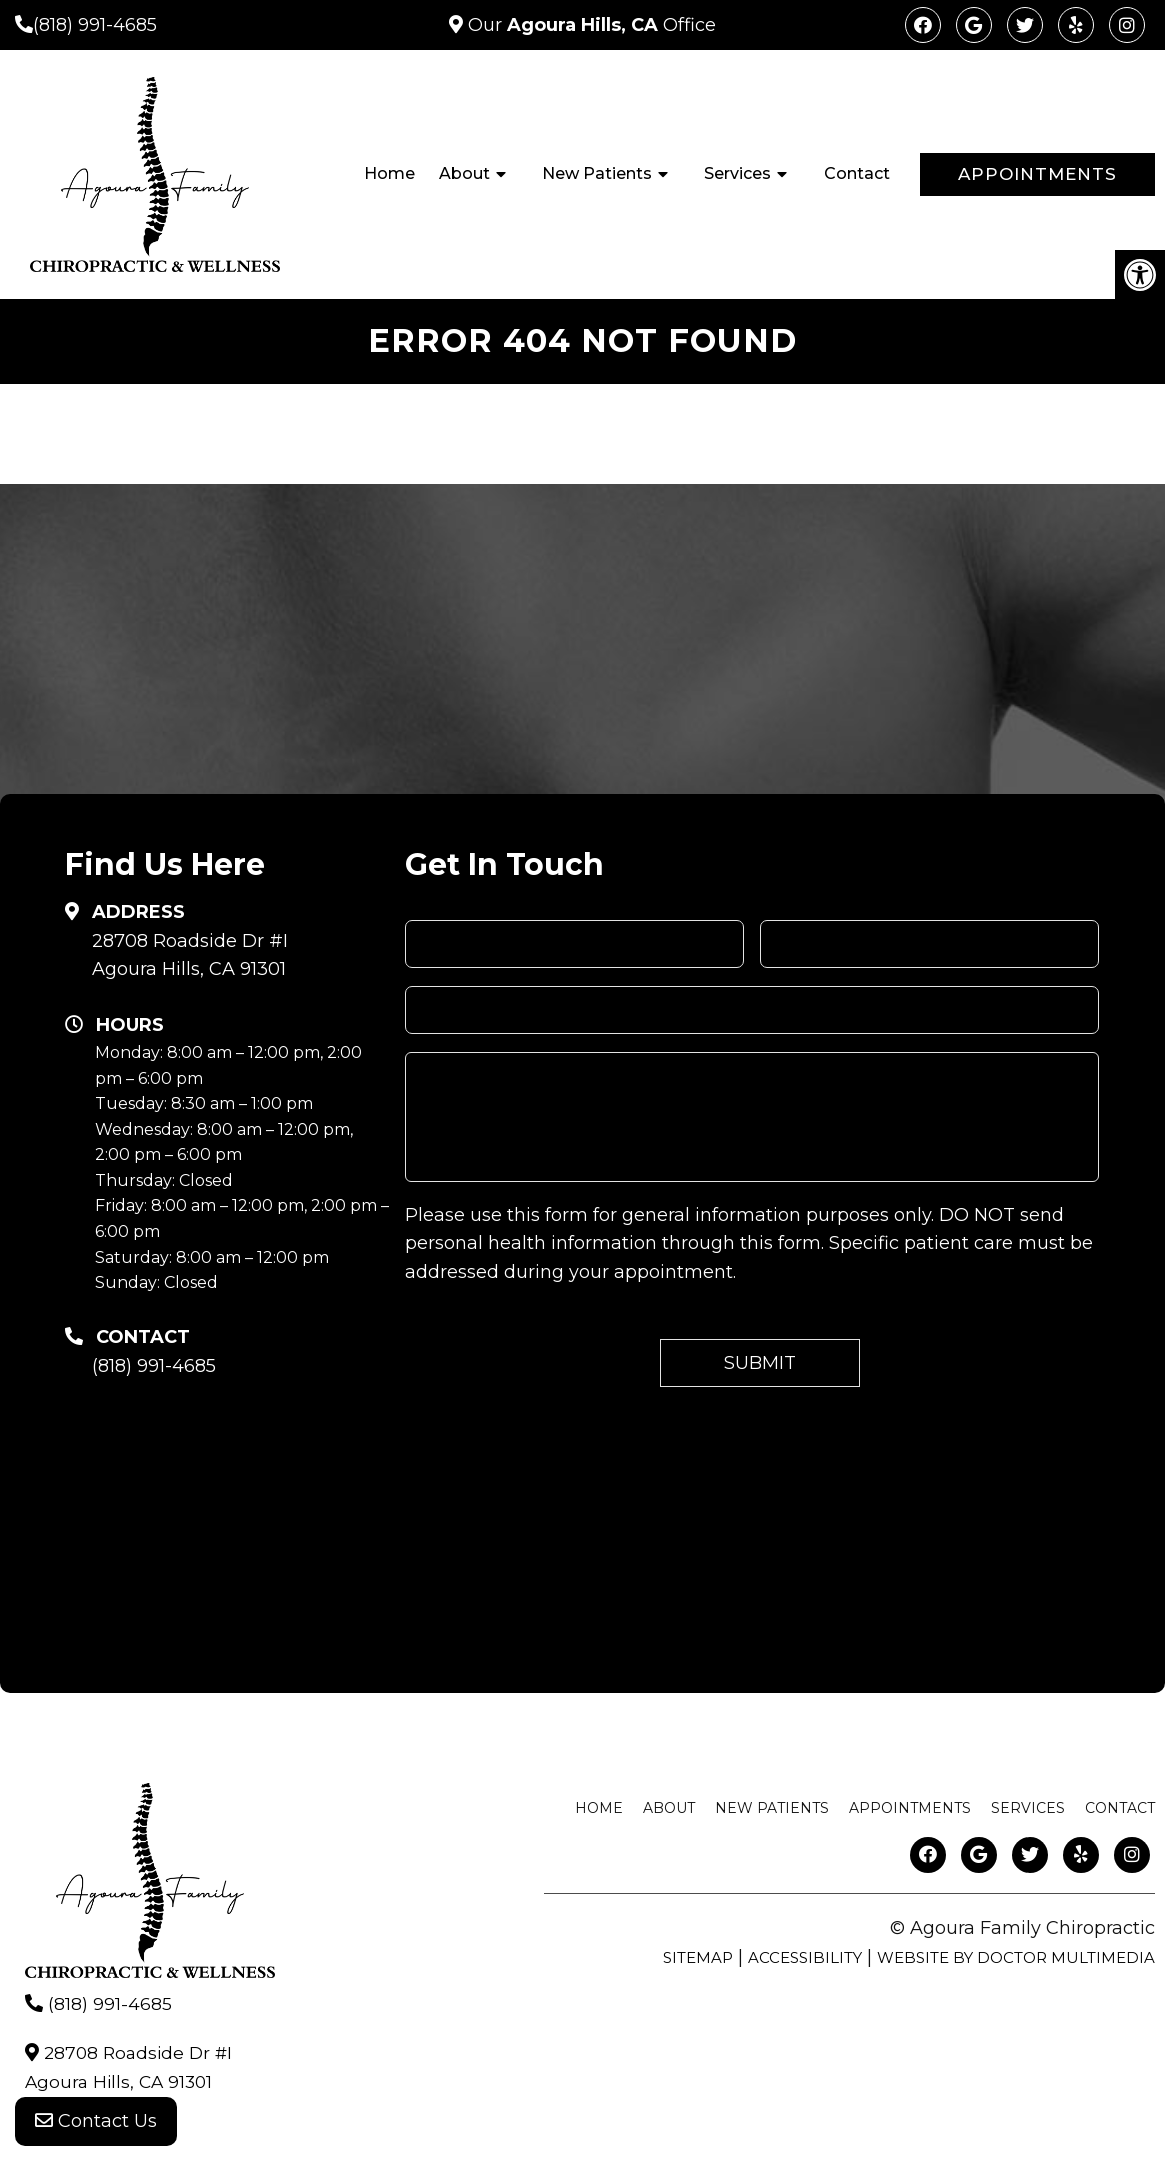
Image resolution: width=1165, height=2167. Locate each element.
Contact (857, 173)
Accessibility (805, 1957)
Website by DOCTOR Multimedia (1016, 1957)
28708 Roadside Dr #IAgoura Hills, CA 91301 (190, 955)
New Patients (597, 173)
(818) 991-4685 (95, 25)
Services (737, 173)
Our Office (589, 25)
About (464, 173)
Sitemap (698, 1957)
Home (389, 173)
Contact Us (96, 2127)
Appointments (1037, 174)
